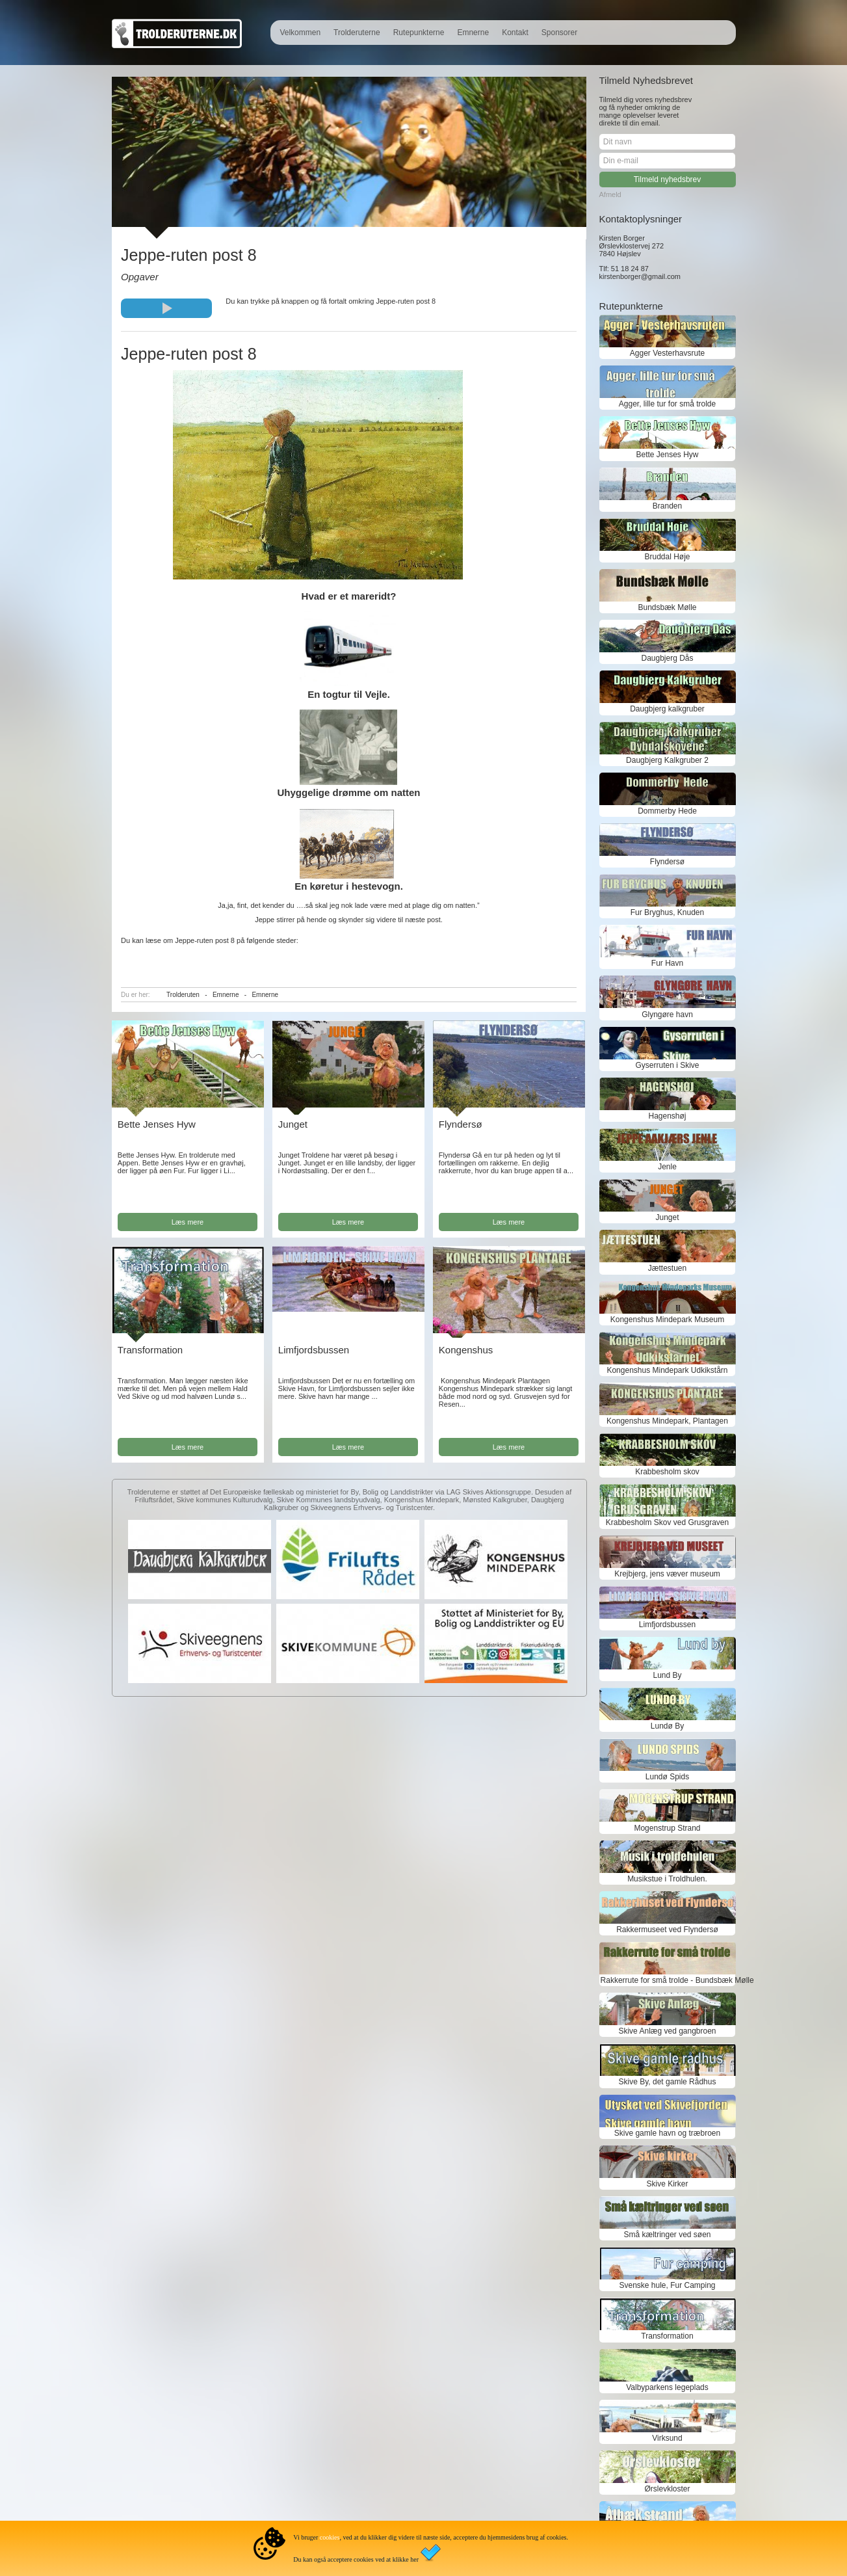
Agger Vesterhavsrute (667, 353)
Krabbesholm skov (667, 1471)
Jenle (667, 1166)
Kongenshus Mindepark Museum (667, 1319)
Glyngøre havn (667, 1014)
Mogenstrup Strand (667, 1828)
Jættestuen (667, 1268)
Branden (667, 506)
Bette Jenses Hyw (157, 1124)
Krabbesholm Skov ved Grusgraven (667, 1522)
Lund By (667, 1675)
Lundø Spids (667, 1776)
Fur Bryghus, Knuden (667, 912)
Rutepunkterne (419, 32)
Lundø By (667, 1726)
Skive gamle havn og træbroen (667, 2133)
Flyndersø (460, 1124)
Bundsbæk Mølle (667, 607)
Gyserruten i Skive (667, 1065)
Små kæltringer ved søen (666, 2234)
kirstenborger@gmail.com (640, 276)
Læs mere (188, 1222)
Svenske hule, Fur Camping (667, 2285)
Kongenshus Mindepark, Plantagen (667, 1421)
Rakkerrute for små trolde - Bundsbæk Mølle (668, 1980)
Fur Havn (667, 963)
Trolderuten (183, 994)
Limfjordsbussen (313, 1349)
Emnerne (473, 32)
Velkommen (300, 32)
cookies (330, 2537)
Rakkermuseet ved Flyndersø (667, 1929)
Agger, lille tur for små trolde (667, 403)
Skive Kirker (667, 2183)
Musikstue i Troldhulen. (667, 1878)
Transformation (150, 1349)
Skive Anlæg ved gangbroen (667, 2031)
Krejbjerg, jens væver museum (667, 1573)
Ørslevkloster (667, 2488)
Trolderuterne (356, 32)
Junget (292, 1124)
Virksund (667, 2438)
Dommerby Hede (667, 811)
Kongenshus (466, 1349)
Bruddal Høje (667, 556)
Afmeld (610, 194)
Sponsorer (559, 32)
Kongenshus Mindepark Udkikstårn (666, 1370)
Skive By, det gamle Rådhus (667, 2081)
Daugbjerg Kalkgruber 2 (667, 760)
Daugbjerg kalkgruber (667, 708)
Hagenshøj (667, 1116)
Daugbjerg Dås (667, 658)
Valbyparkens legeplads (667, 2387)
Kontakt (515, 32)
